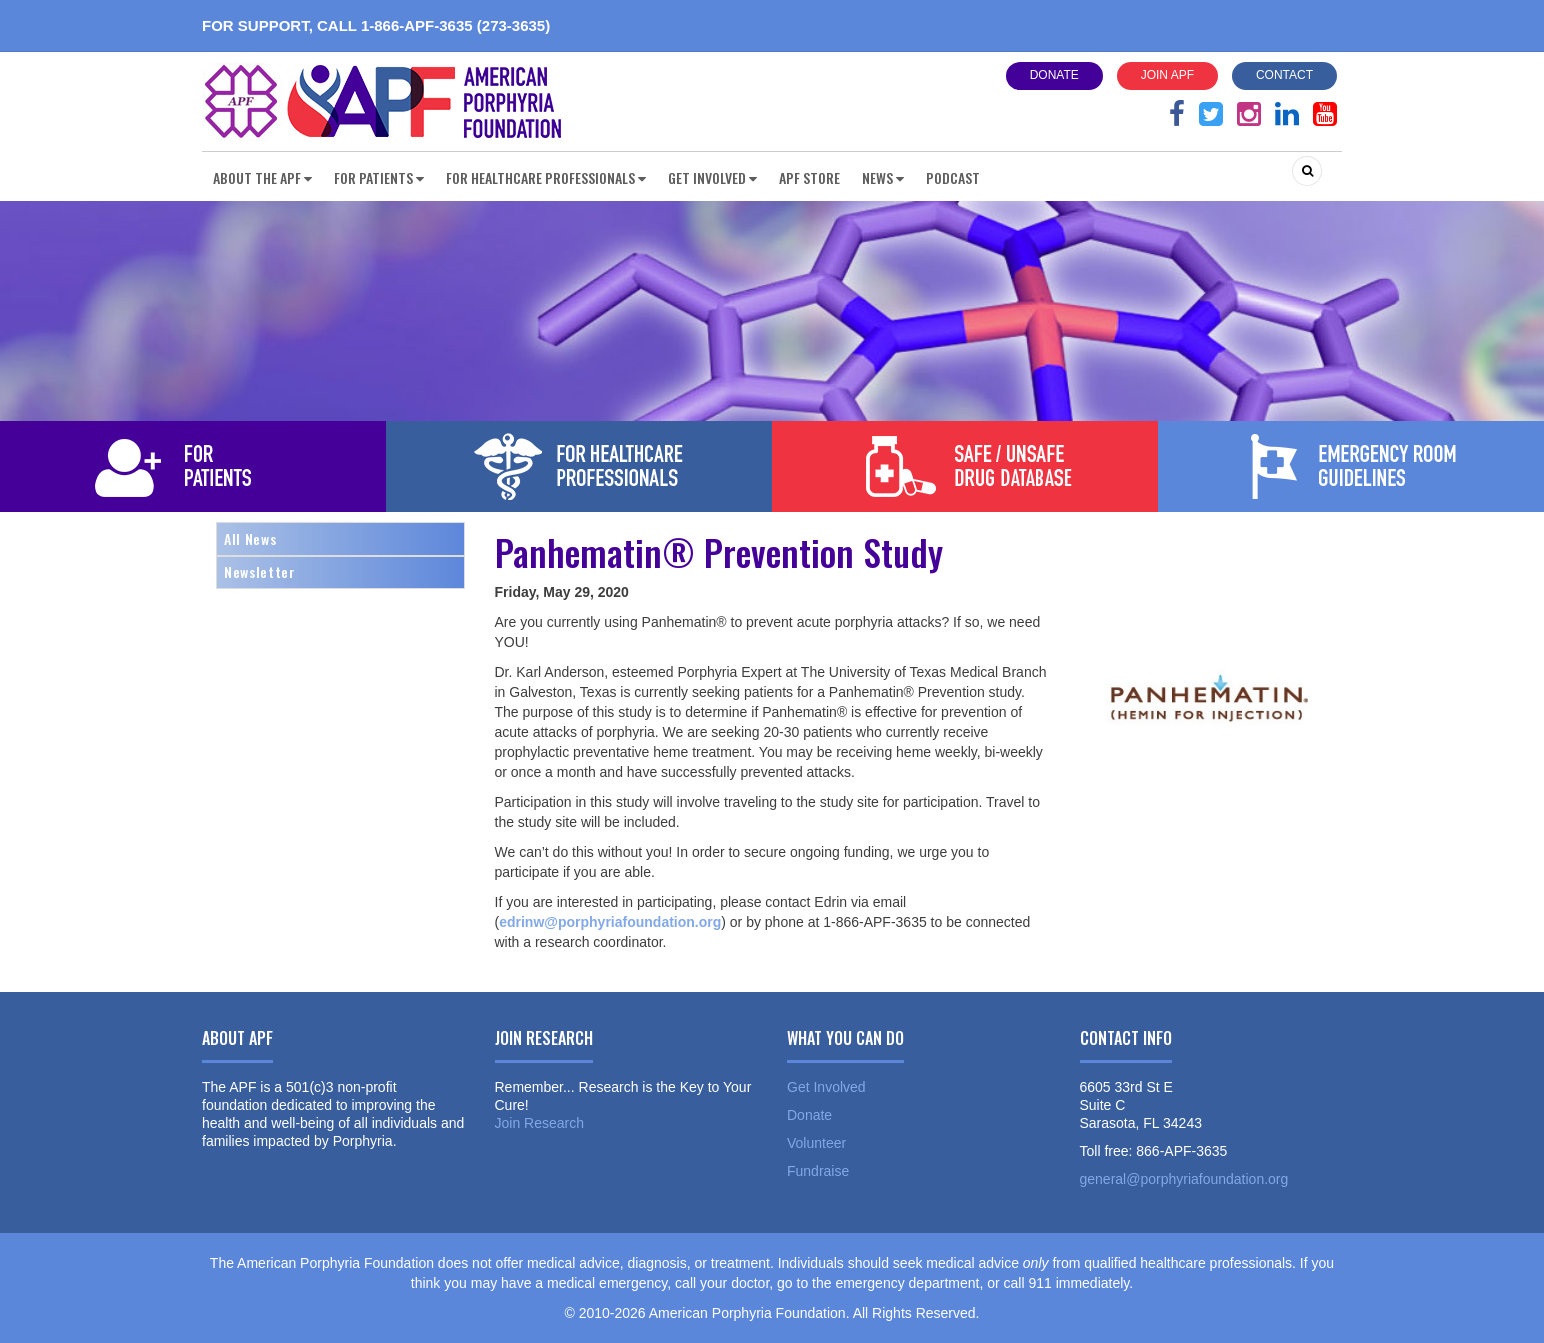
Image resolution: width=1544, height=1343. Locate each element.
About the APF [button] (262, 177)
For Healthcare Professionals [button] (546, 177)
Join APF (1167, 75)
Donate (1054, 75)
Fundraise (818, 1171)
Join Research (540, 1123)
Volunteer (816, 1143)
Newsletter (260, 571)
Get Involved (826, 1087)
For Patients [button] (379, 177)
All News (250, 538)
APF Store (809, 177)
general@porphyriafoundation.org (1184, 1179)
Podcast (953, 177)
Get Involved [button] (712, 177)
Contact (1284, 75)
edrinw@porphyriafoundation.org (610, 922)
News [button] (883, 177)
